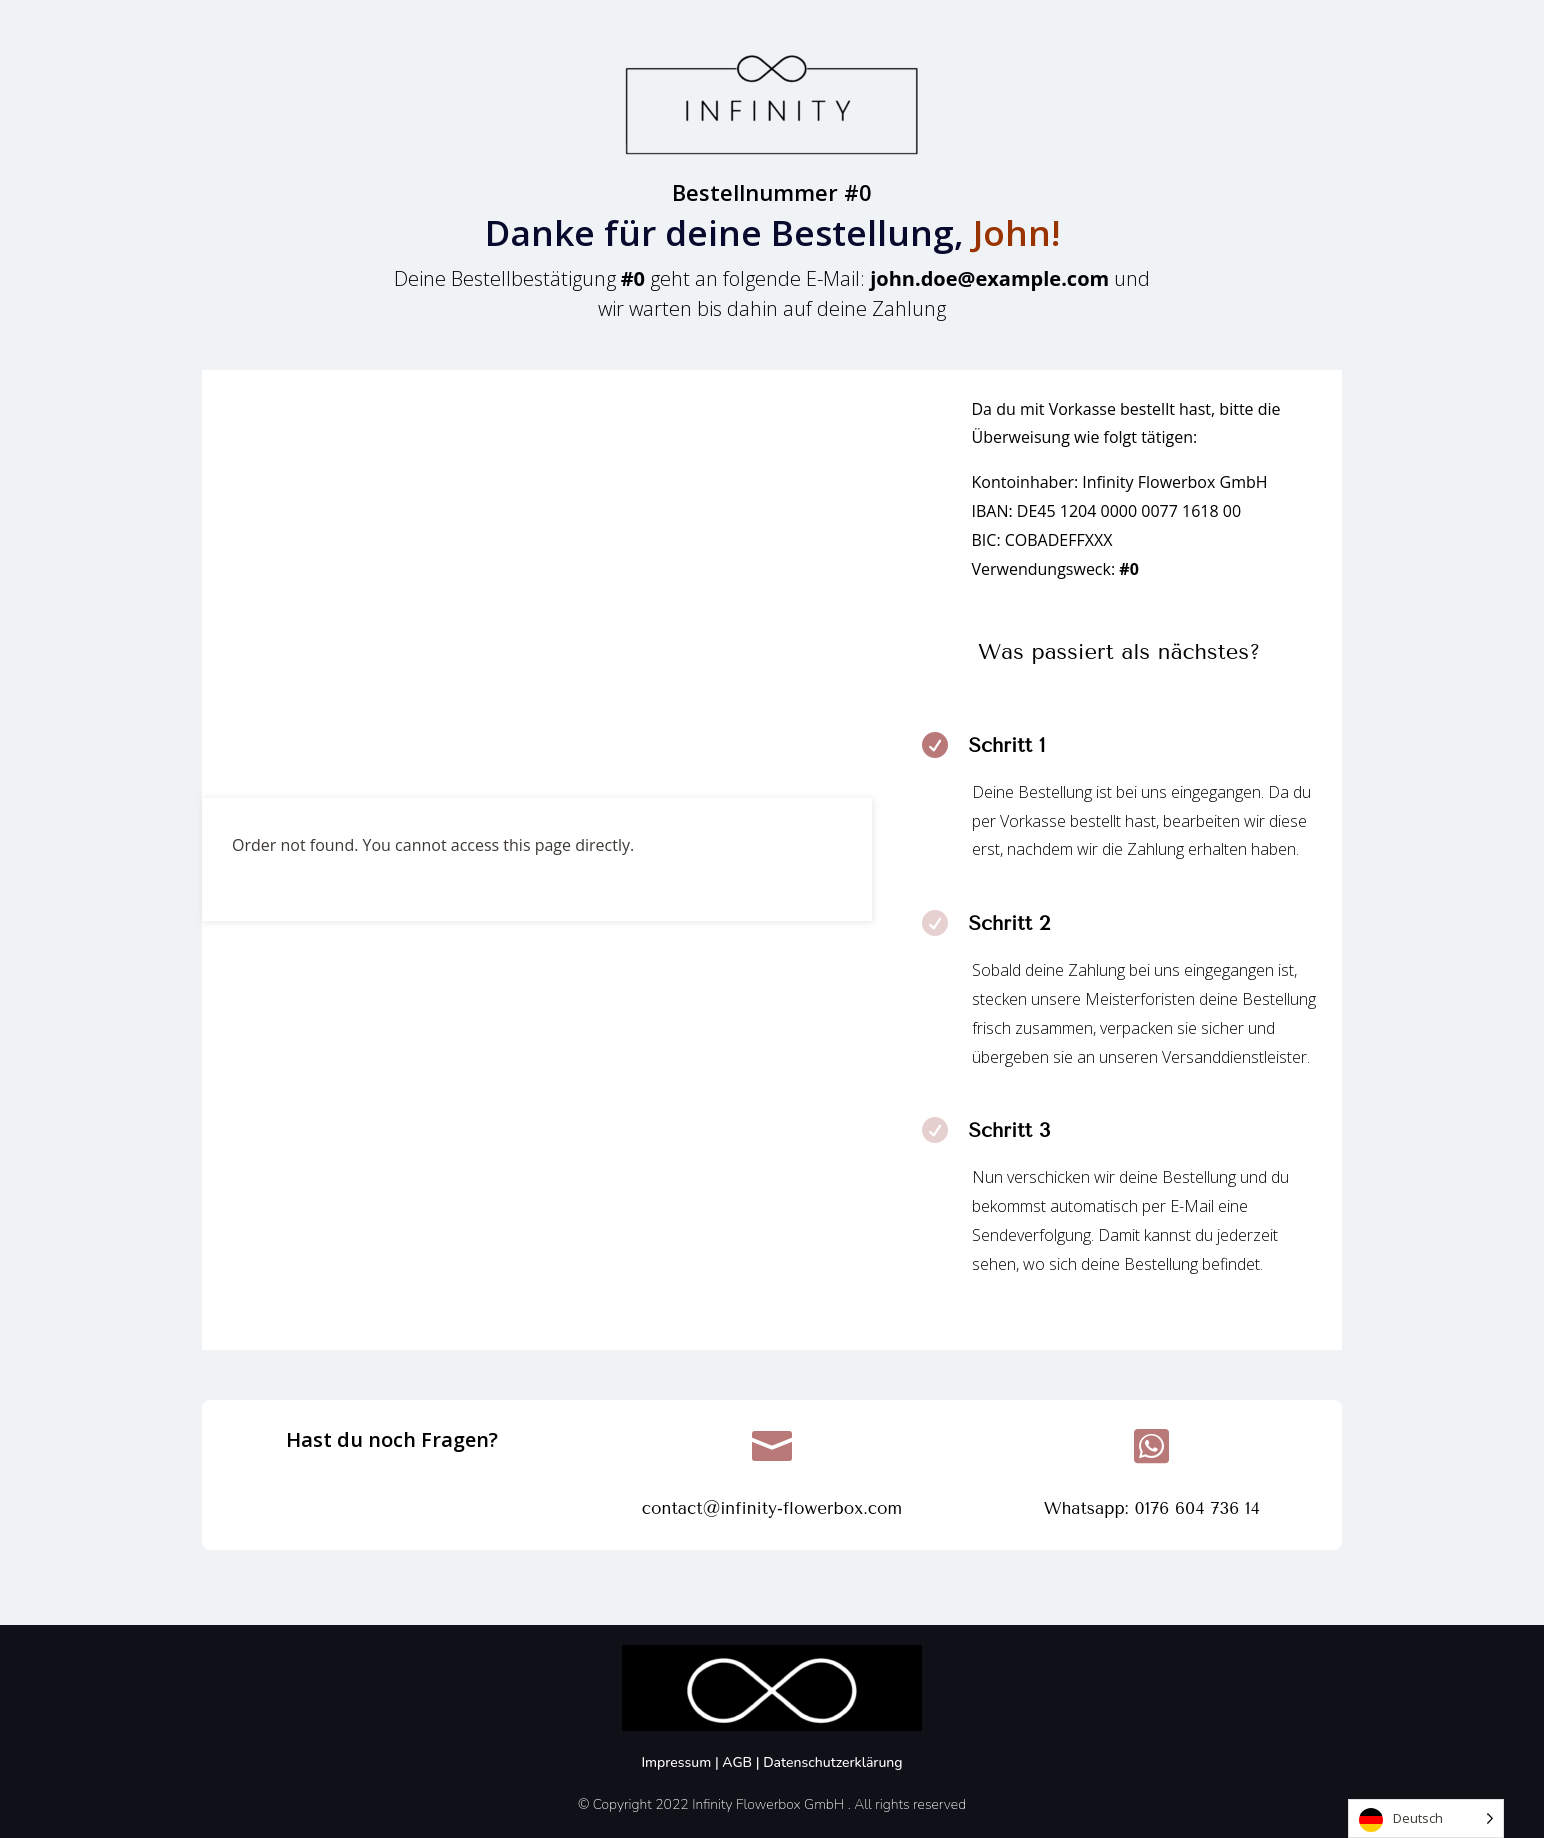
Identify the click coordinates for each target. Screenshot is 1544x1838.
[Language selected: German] (1426, 1818)
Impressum (678, 1762)
